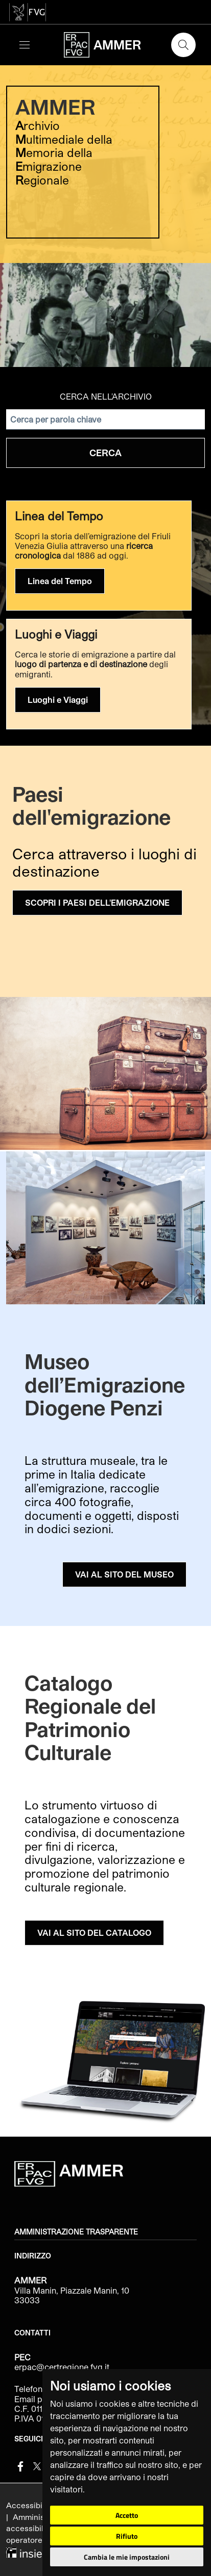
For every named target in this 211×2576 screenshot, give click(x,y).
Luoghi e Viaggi (58, 699)
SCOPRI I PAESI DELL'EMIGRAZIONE (97, 902)
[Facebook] (20, 2465)
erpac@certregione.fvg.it (61, 2367)
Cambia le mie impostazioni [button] (127, 2557)
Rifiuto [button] (126, 2536)
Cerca (105, 452)
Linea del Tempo (60, 581)
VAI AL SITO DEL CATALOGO (94, 1932)
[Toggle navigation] (24, 44)
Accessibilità (31, 2505)
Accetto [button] (126, 2515)
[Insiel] (25, 2551)
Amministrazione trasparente (76, 2232)
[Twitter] (37, 2465)
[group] (105, 214)
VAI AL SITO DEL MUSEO (124, 1574)
